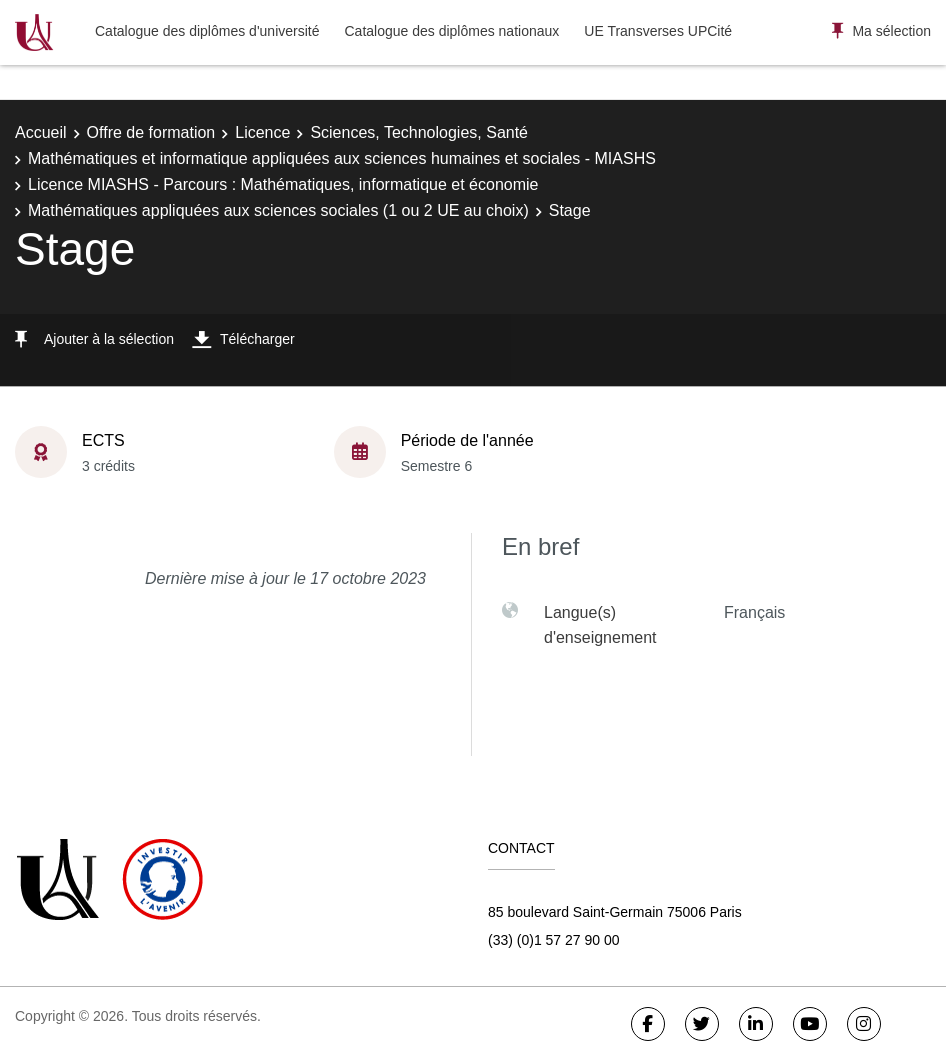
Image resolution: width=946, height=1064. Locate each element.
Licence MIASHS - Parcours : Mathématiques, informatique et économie (283, 184)
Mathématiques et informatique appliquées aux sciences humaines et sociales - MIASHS (342, 158)
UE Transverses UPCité (658, 31)
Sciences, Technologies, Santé (419, 132)
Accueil (41, 132)
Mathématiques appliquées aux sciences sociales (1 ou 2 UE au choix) (278, 210)
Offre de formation (151, 132)
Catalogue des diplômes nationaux (451, 31)
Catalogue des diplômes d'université (207, 31)
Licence (262, 132)
